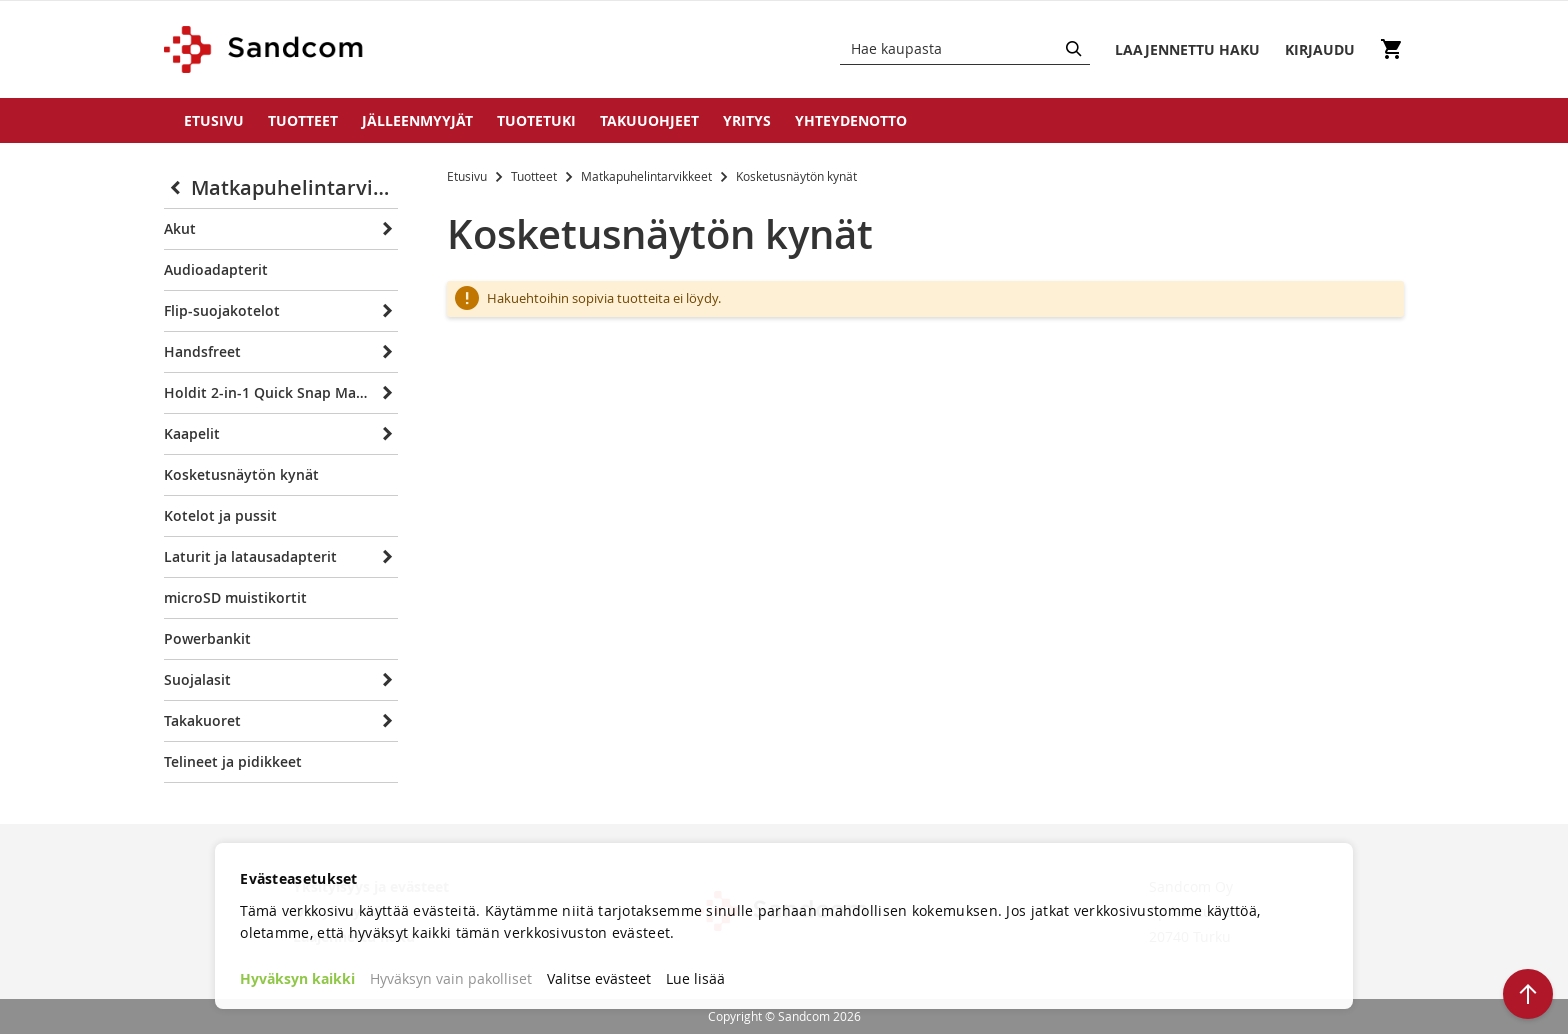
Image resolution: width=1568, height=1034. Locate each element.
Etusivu (214, 120)
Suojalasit (197, 679)
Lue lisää (695, 978)
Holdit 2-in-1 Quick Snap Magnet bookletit (267, 392)
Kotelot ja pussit (220, 515)
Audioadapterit (216, 269)
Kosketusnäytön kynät (241, 474)
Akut (180, 228)
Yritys (747, 120)
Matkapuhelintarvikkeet (648, 176)
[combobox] (965, 49)
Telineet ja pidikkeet (233, 761)
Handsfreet (202, 351)
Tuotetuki (536, 120)
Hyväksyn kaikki (297, 978)
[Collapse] (177, 188)
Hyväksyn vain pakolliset (451, 978)
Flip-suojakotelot (222, 310)
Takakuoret (202, 720)
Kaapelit (192, 433)
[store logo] (264, 49)
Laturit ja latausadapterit (250, 556)
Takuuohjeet (649, 120)
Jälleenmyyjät (417, 120)
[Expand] (384, 229)
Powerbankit (207, 638)
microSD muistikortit (235, 597)
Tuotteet (303, 120)
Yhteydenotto (851, 120)
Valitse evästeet (599, 978)
